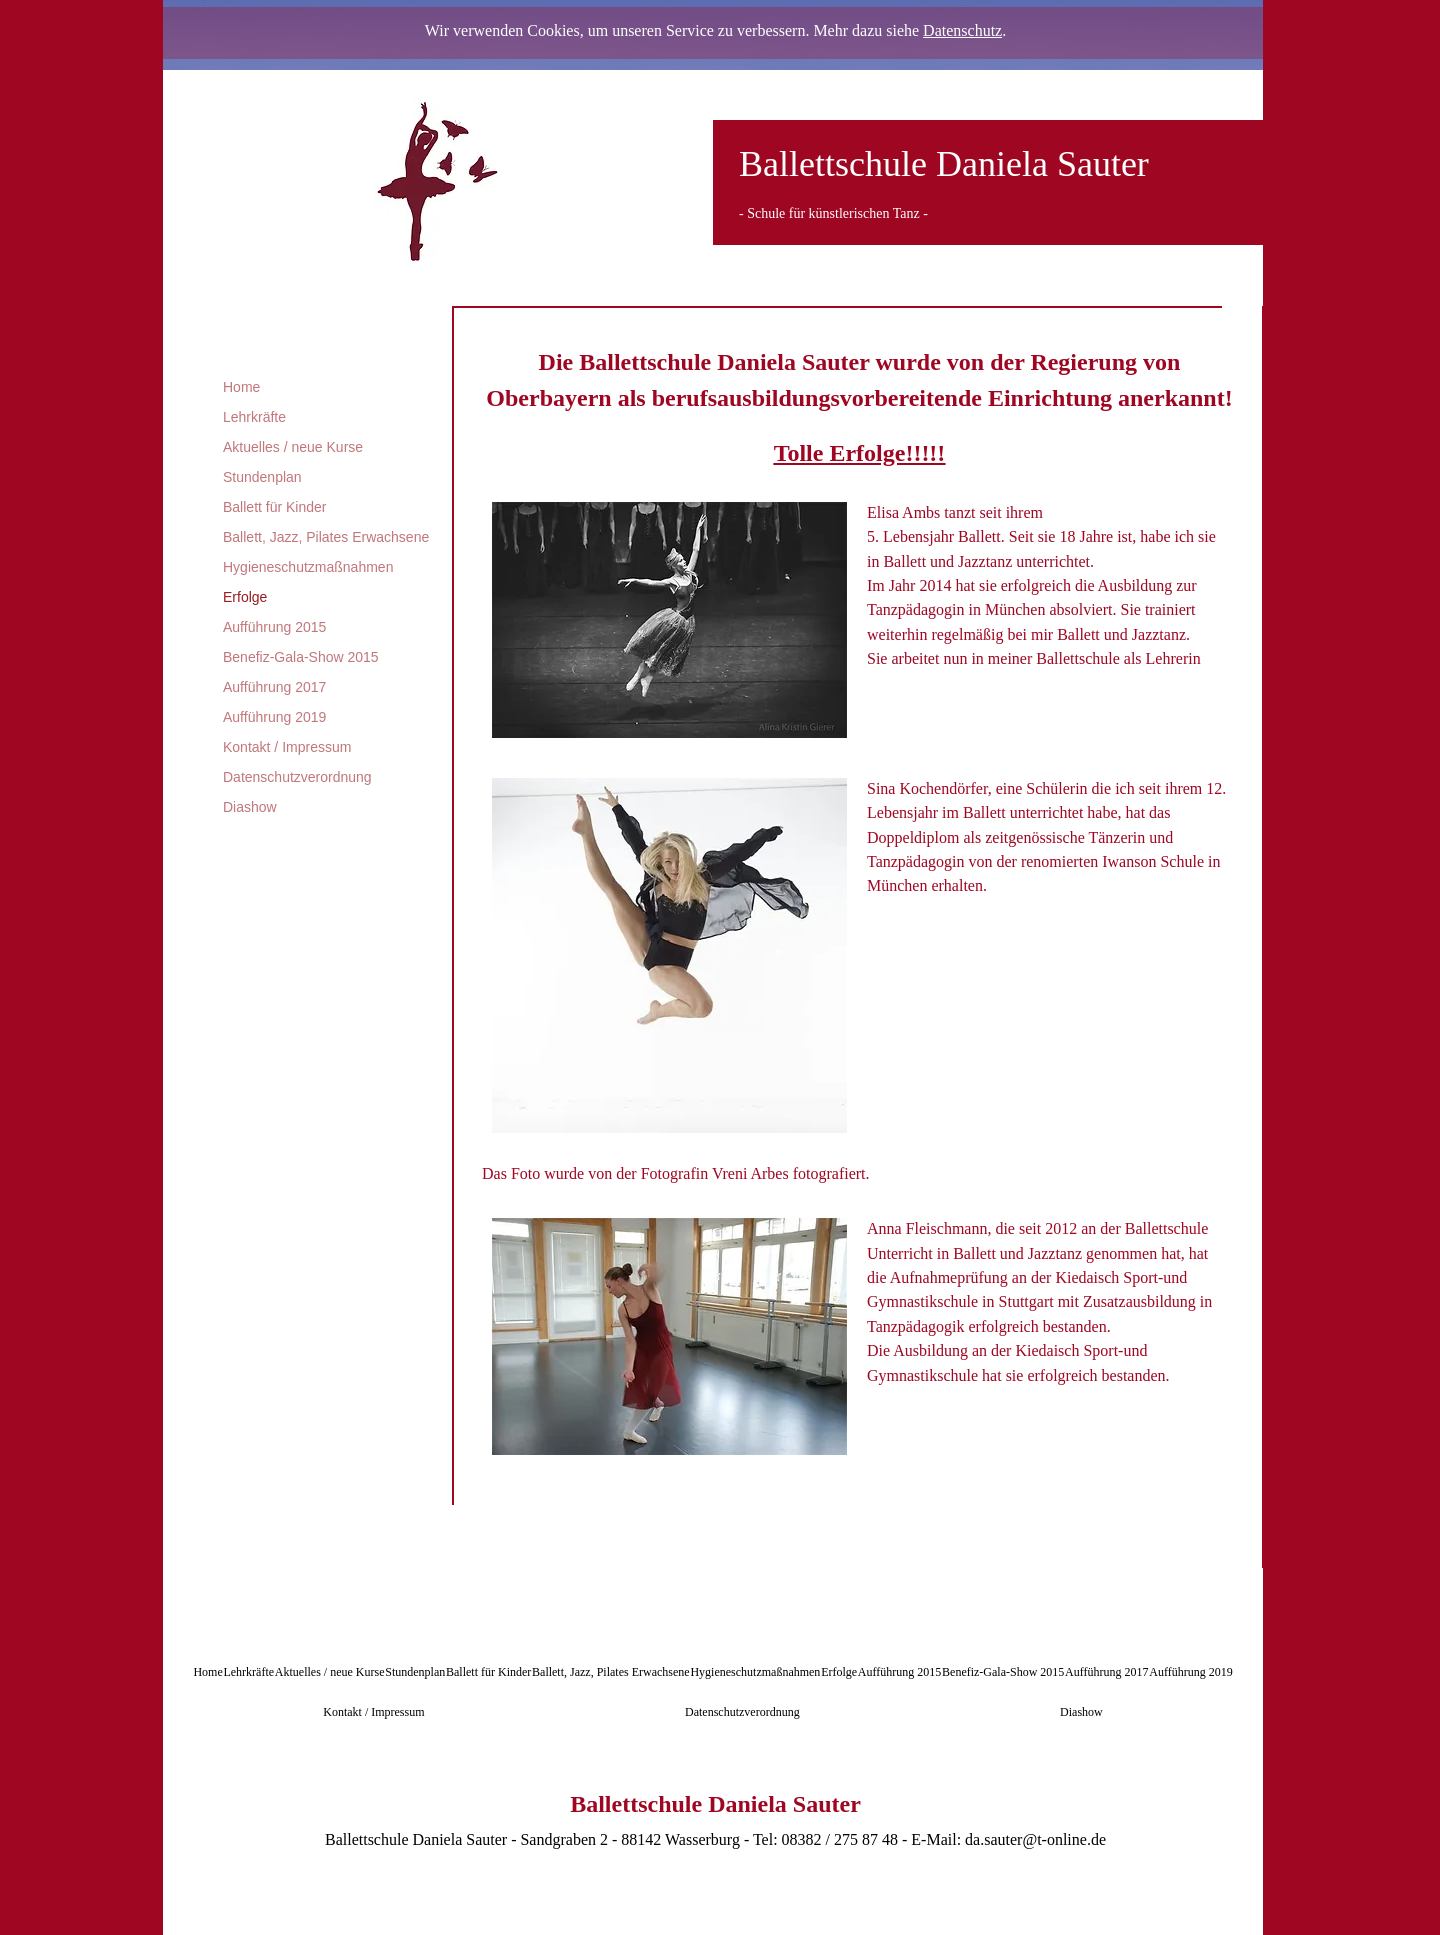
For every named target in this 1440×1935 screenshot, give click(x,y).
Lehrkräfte (254, 417)
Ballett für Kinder (275, 507)
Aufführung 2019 (274, 717)
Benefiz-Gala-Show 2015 (301, 657)
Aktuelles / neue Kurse (293, 447)
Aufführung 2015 (274, 627)
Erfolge (245, 597)
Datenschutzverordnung (297, 777)
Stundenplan (262, 477)
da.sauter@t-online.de (1035, 1839)
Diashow (250, 807)
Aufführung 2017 (274, 687)
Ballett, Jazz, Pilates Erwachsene (326, 537)
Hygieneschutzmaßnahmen (308, 567)
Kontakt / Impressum (287, 747)
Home (241, 387)
